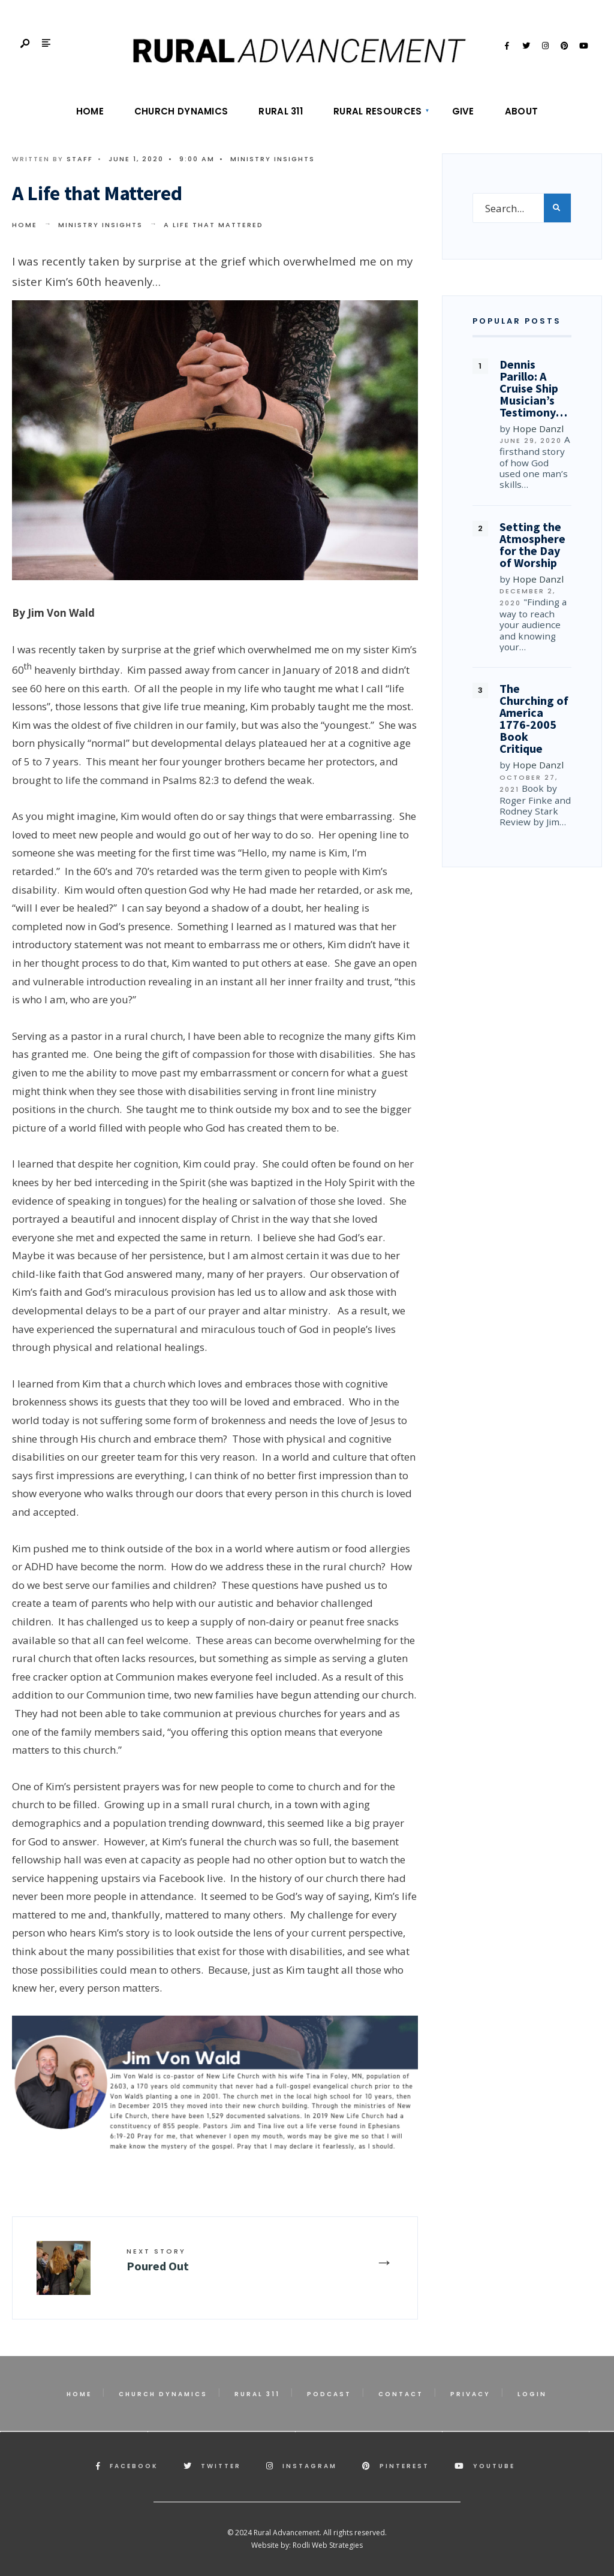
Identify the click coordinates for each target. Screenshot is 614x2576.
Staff (80, 159)
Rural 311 (280, 111)
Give (463, 111)
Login (532, 2394)
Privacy (470, 2394)
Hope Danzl (538, 429)
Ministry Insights (272, 159)
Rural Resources (377, 111)
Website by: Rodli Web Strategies (307, 2545)
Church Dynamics (181, 111)
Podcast (329, 2394)
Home (90, 111)
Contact (400, 2394)
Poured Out (158, 2259)
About (521, 111)
